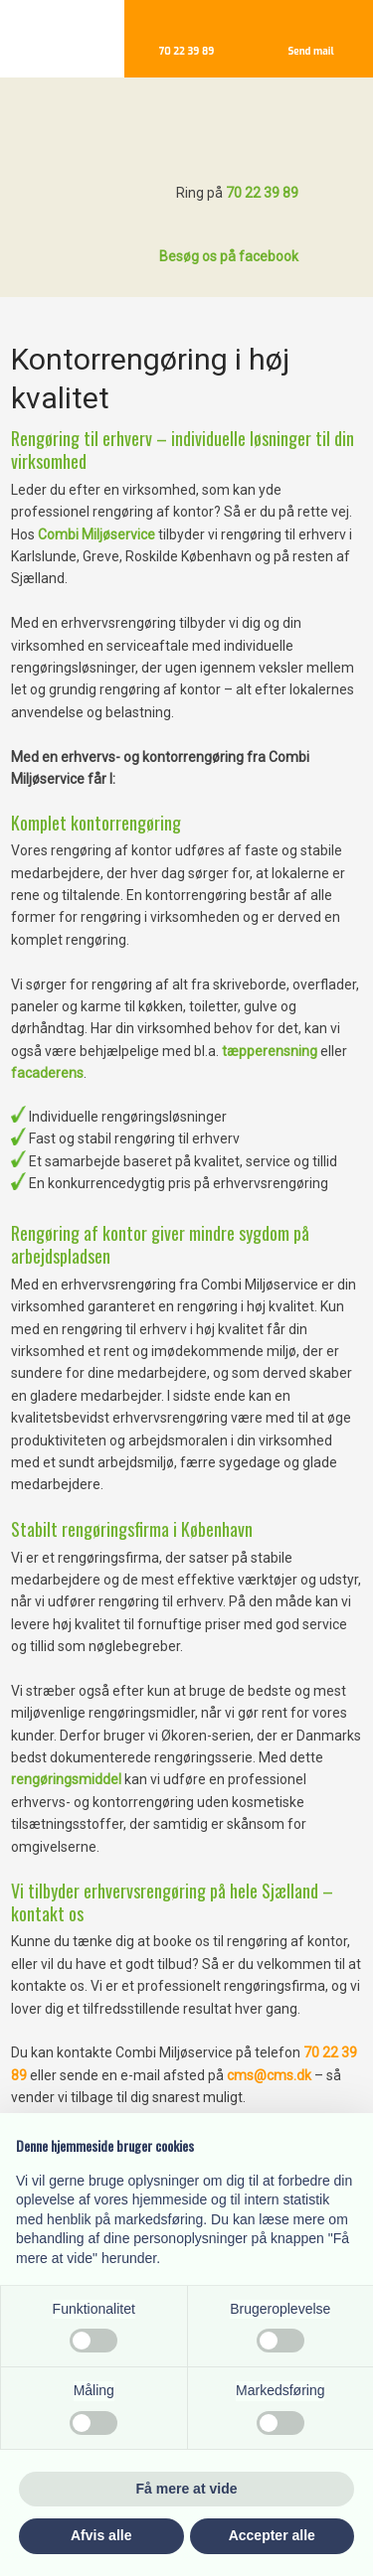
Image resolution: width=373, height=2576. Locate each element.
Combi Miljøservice (96, 534)
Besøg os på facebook (228, 256)
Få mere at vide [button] (187, 2489)
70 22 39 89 (262, 193)
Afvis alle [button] (101, 2535)
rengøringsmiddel (66, 1779)
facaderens (47, 1073)
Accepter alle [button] (272, 2535)
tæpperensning (269, 1051)
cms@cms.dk (270, 2075)
